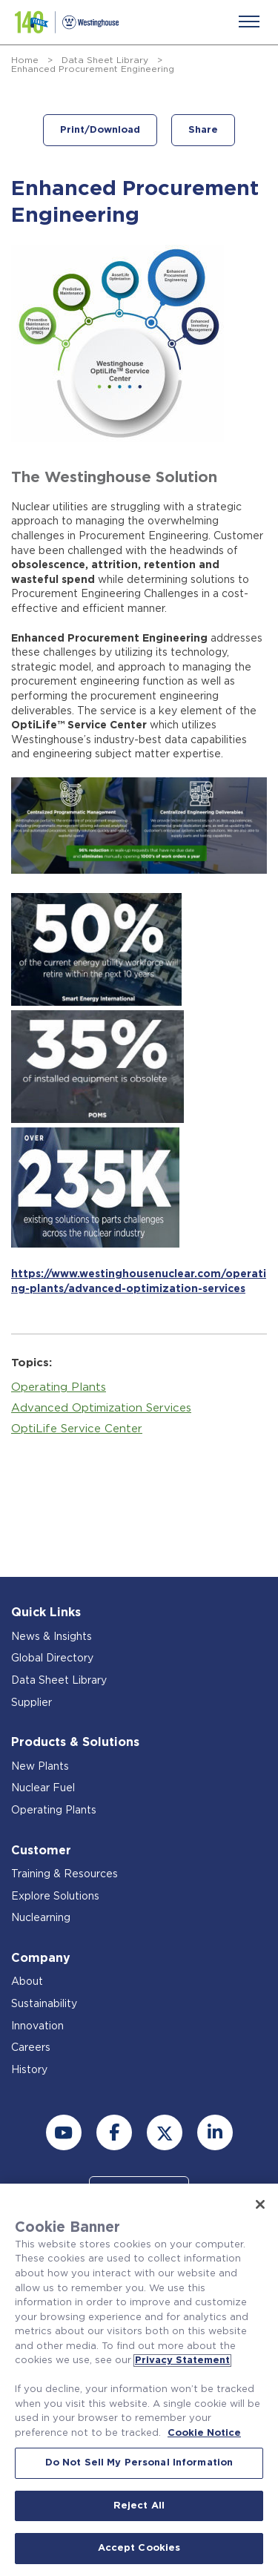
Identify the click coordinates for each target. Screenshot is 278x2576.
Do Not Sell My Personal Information (139, 2463)
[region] (139, 2380)
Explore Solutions (55, 1896)
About (27, 1982)
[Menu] (249, 21)
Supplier (31, 1703)
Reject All (139, 2506)
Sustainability (44, 2004)
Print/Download (100, 130)
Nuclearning (40, 1918)
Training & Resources (64, 1874)
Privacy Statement (182, 2360)
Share (203, 130)
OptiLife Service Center (76, 1428)
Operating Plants (58, 1387)
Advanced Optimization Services (101, 1408)
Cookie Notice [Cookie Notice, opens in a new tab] (204, 2433)
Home (25, 60)
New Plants (40, 1767)
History (29, 2070)
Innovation (37, 2026)
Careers (30, 2048)
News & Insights (51, 1637)
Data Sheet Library (105, 60)
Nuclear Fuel (43, 1788)
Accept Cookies (139, 2548)
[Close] (260, 2204)
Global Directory (52, 1658)
